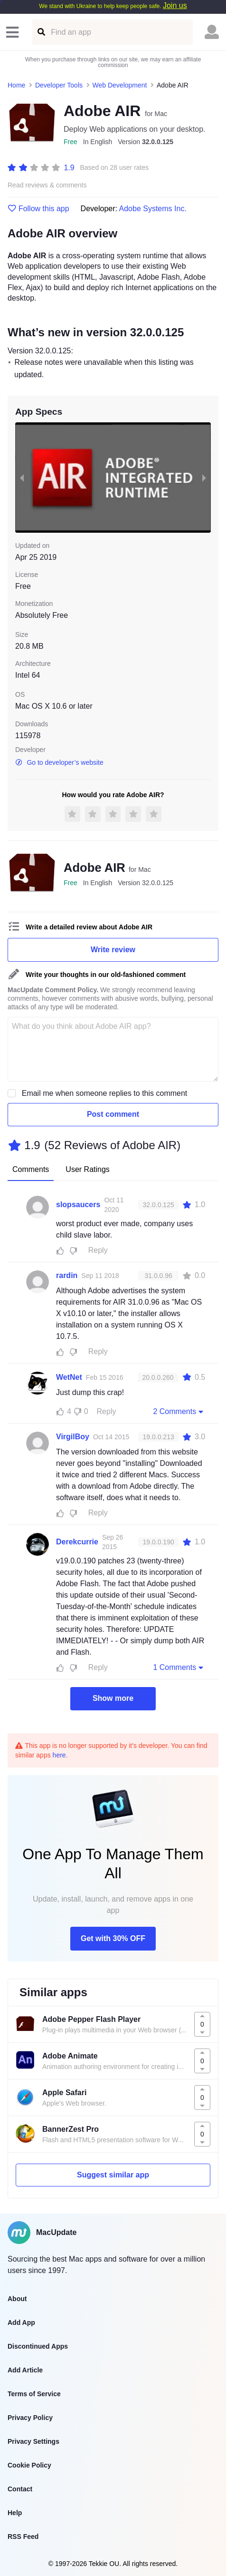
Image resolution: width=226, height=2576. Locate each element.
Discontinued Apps (38, 2346)
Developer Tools (59, 85)
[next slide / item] (204, 477)
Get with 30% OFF (113, 1938)
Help (15, 2512)
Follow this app (38, 209)
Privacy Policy (30, 2417)
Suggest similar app (113, 2175)
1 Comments (179, 1667)
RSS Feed (23, 2536)
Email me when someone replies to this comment (105, 1093)
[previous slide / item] (21, 477)
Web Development (120, 85)
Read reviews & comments (47, 185)
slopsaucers (78, 1205)
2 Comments (179, 1411)
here (59, 1755)
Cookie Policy (29, 2465)
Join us (175, 5)
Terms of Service (34, 2394)
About (17, 2298)
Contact (20, 2489)
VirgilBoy (72, 1437)
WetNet (69, 1377)
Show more (113, 1698)
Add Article (25, 2370)
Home (16, 85)
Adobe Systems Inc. (153, 209)
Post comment (113, 1114)
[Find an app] (40, 32)
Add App (21, 2322)
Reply (98, 1250)
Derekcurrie (77, 1542)
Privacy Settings (33, 2441)
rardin (66, 1275)
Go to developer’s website (59, 762)
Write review (113, 950)
